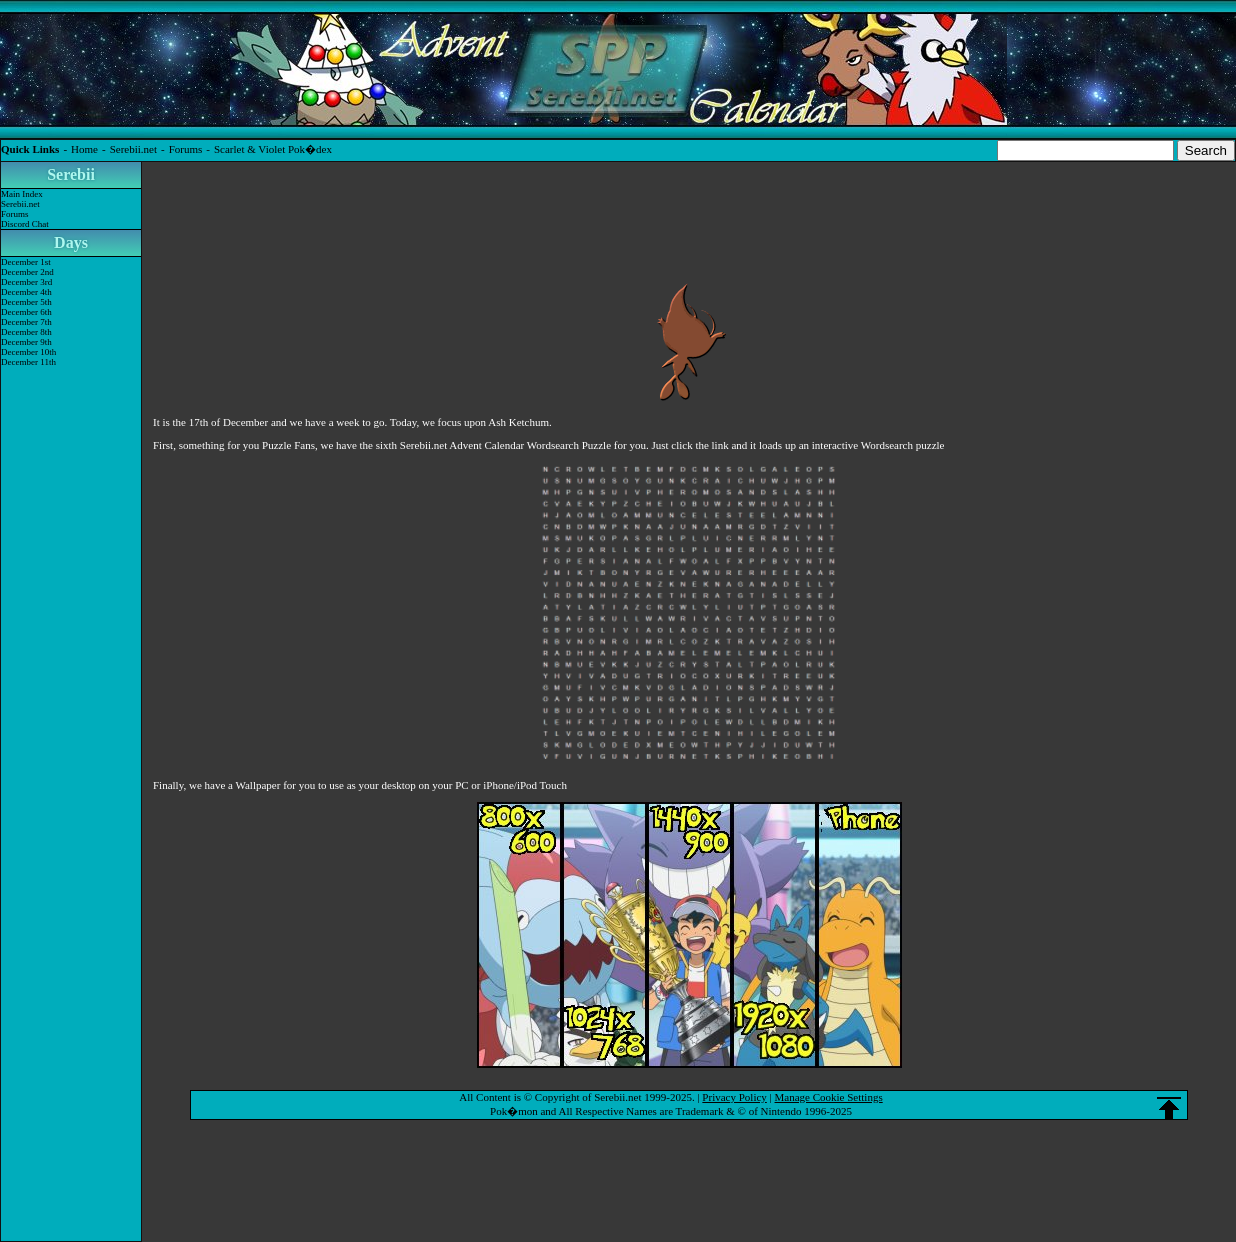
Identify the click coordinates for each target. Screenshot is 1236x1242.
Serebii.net (133, 149)
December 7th (26, 322)
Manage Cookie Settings (829, 1097)
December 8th (26, 332)
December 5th (26, 302)
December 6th (26, 312)
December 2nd (27, 272)
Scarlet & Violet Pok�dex (273, 149)
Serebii (71, 174)
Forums (186, 149)
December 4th (26, 292)
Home (84, 149)
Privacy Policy (734, 1097)
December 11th (28, 362)
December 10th (28, 352)
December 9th (26, 342)
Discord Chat (25, 224)
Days (71, 242)
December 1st (26, 262)
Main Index (22, 194)
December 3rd (26, 282)
